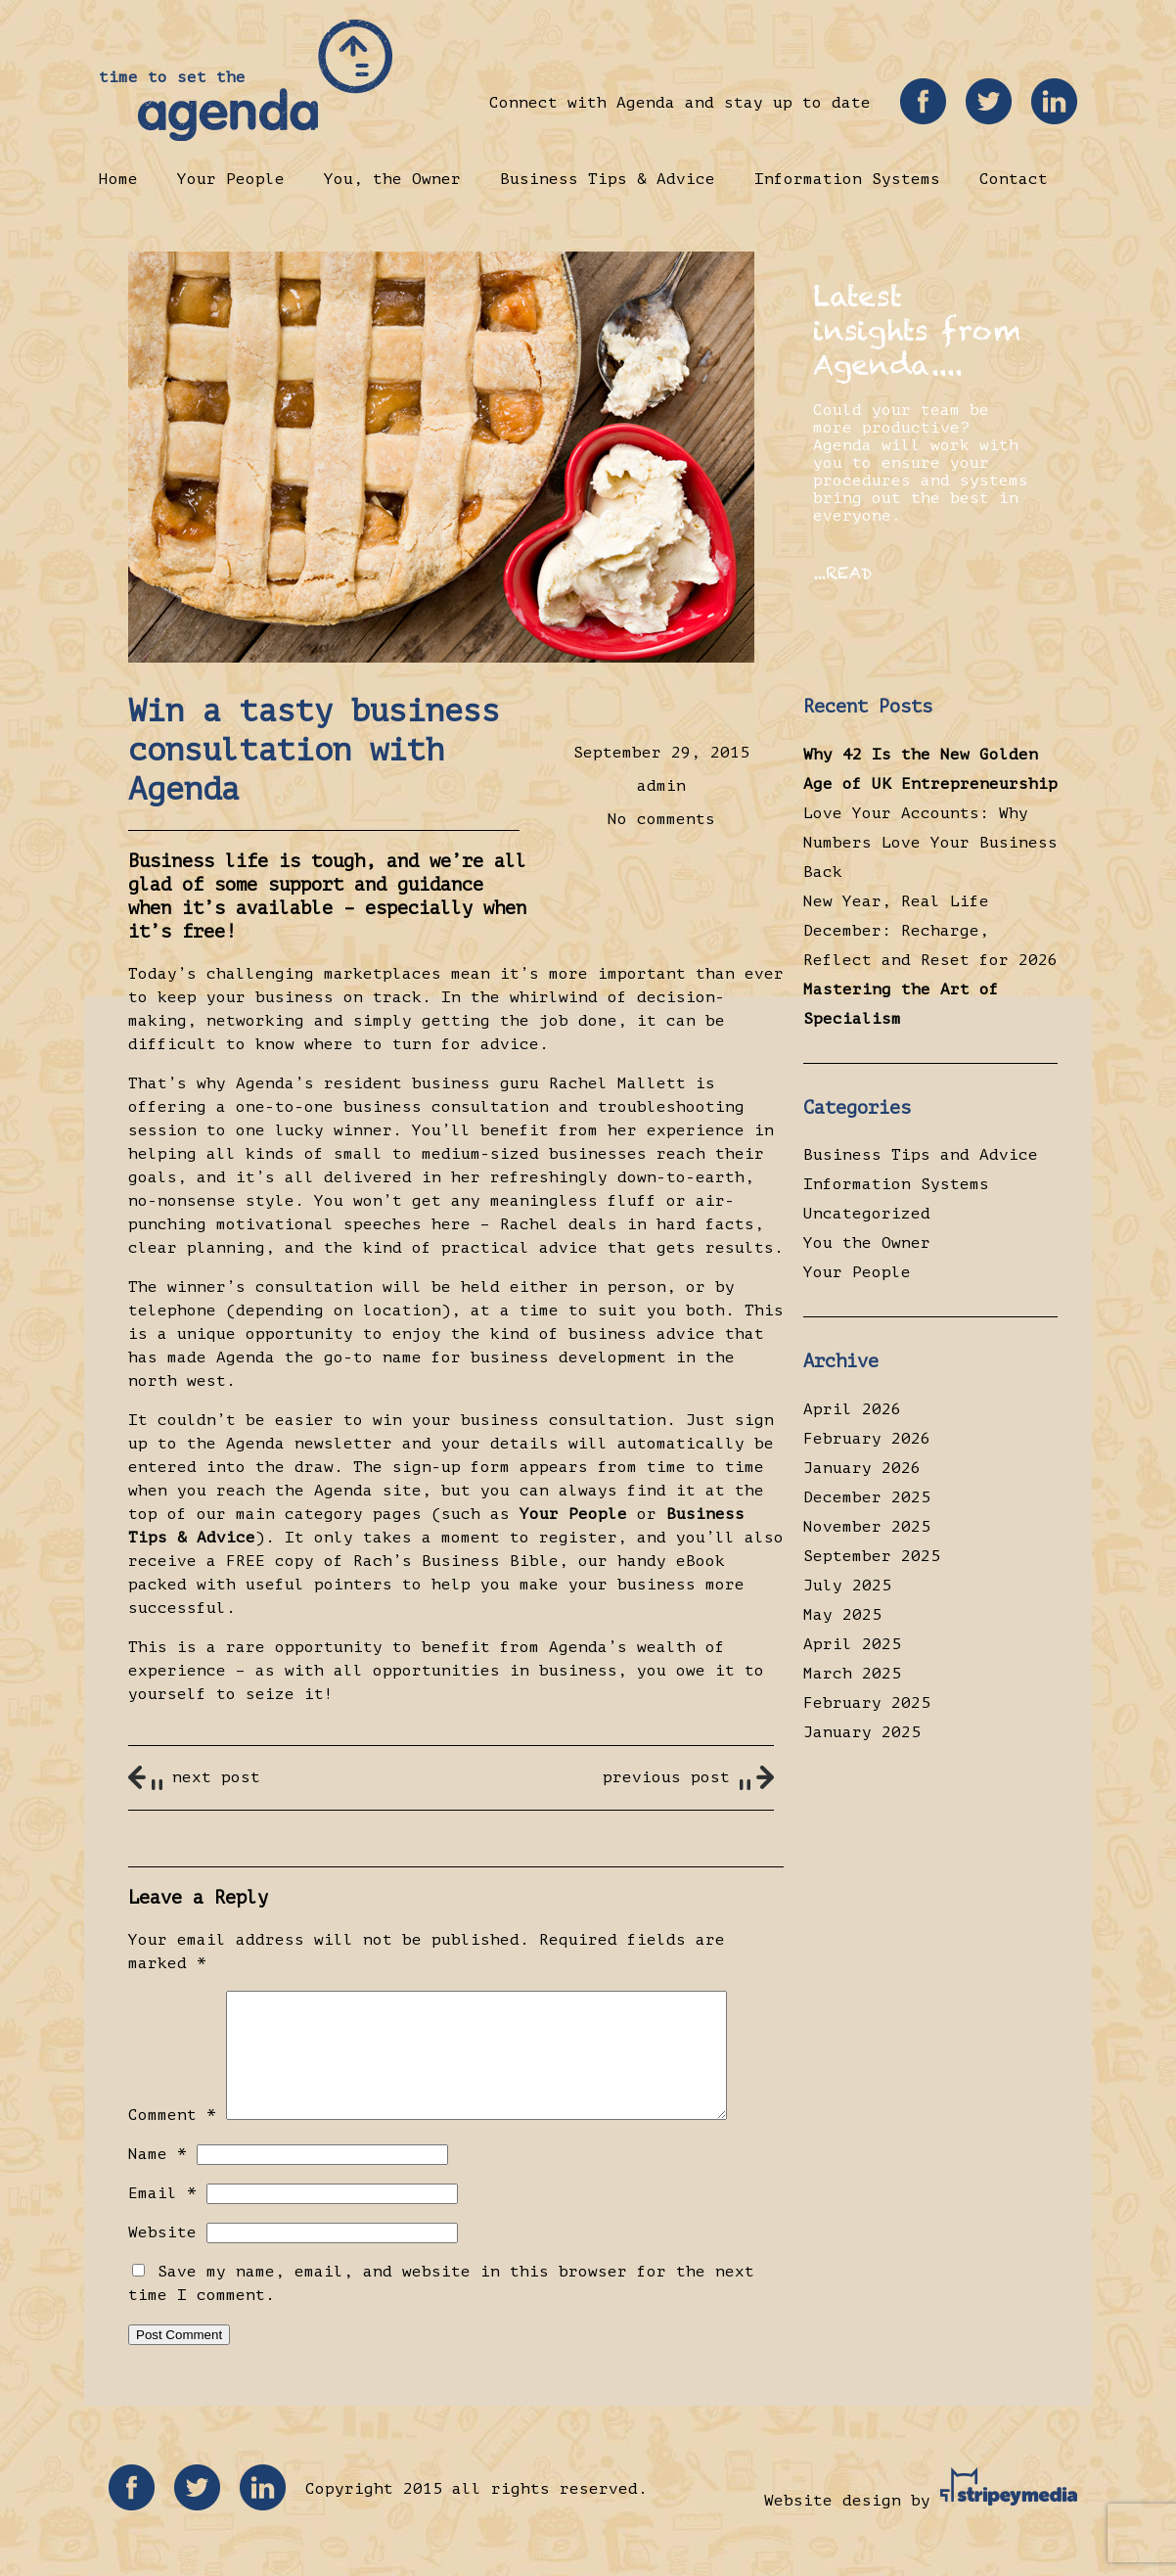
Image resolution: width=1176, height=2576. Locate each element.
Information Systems (847, 179)
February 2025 (866, 1703)
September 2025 (871, 1556)
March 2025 (852, 1673)
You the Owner (866, 1243)
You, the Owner (392, 179)
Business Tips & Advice (607, 179)
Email (162, 2217)
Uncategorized (866, 1213)
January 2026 (862, 1468)
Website (162, 2256)
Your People (231, 179)
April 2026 (852, 1409)
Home (118, 179)
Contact (1013, 179)
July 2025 (847, 1585)
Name (157, 2177)
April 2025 (852, 1644)
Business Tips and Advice (920, 1155)
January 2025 (862, 1732)
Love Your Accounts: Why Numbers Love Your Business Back (930, 843)
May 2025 (842, 1615)
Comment (172, 2138)
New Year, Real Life (896, 901)
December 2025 (866, 1497)
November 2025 (866, 1527)
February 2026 (866, 1439)
